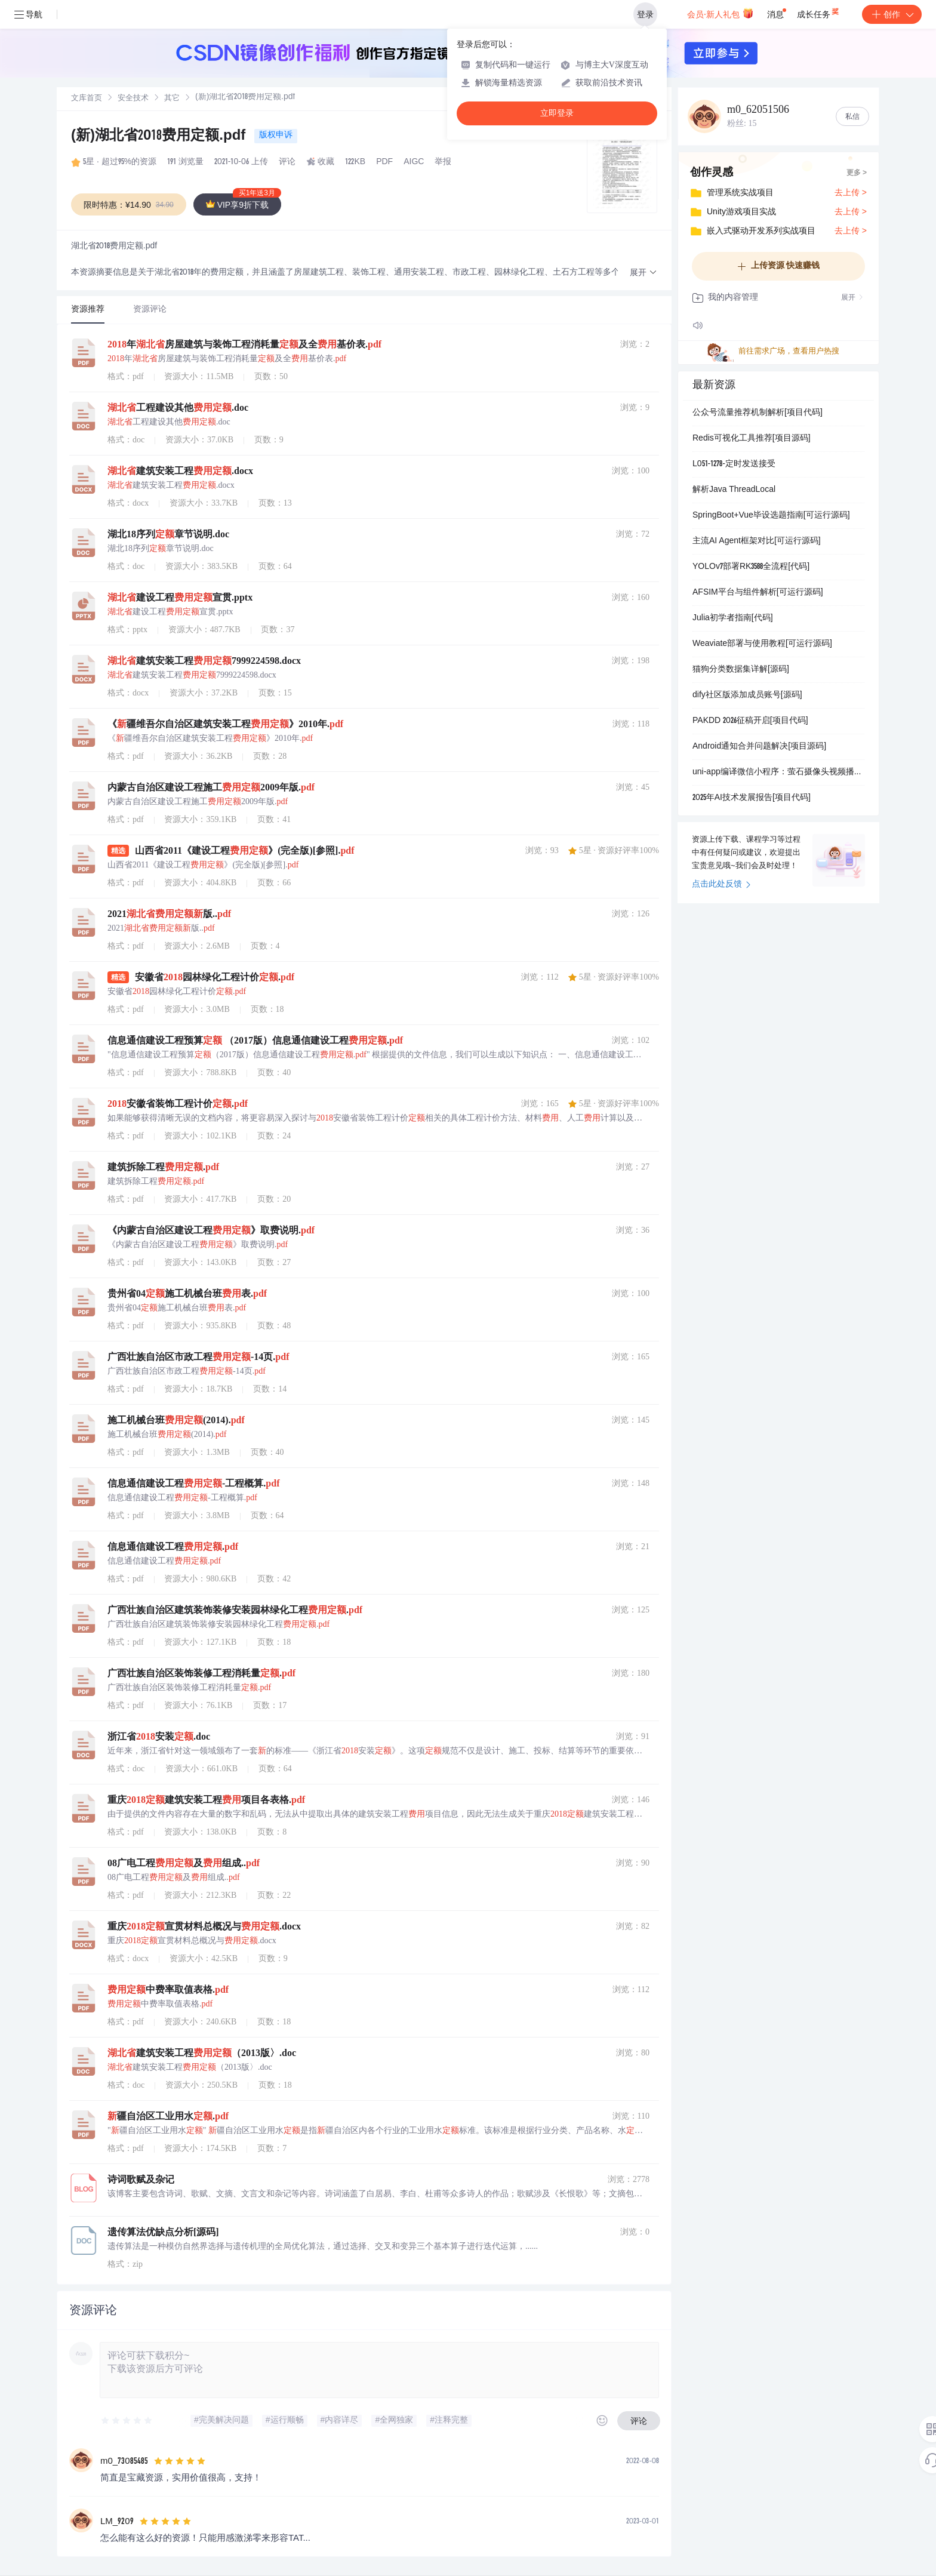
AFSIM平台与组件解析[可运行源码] (757, 593)
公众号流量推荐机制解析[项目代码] (757, 413)
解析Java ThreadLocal (733, 490)
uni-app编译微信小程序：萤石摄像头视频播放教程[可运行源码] (778, 772)
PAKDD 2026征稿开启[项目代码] (750, 721)
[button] (643, 273)
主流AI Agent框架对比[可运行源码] (756, 541)
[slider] (127, 2421)
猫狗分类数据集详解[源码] (740, 670)
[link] (86, 98)
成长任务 (818, 12)
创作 (891, 14)
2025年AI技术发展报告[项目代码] (751, 798)
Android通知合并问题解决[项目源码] (759, 747)
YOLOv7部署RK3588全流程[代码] (750, 567)
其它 (172, 99)
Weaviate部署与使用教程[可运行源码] (762, 644)
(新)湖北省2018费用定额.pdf (160, 137)
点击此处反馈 (721, 885)
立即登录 (557, 113)
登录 (645, 14)
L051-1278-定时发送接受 (733, 464)
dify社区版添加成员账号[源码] (747, 695)
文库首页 (86, 99)
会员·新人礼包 (720, 13)
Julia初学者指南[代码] (732, 618)
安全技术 (133, 99)
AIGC (414, 162)
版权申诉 (275, 135)
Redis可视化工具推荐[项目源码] (751, 439)
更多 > (856, 173)
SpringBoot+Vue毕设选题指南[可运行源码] (771, 516)
